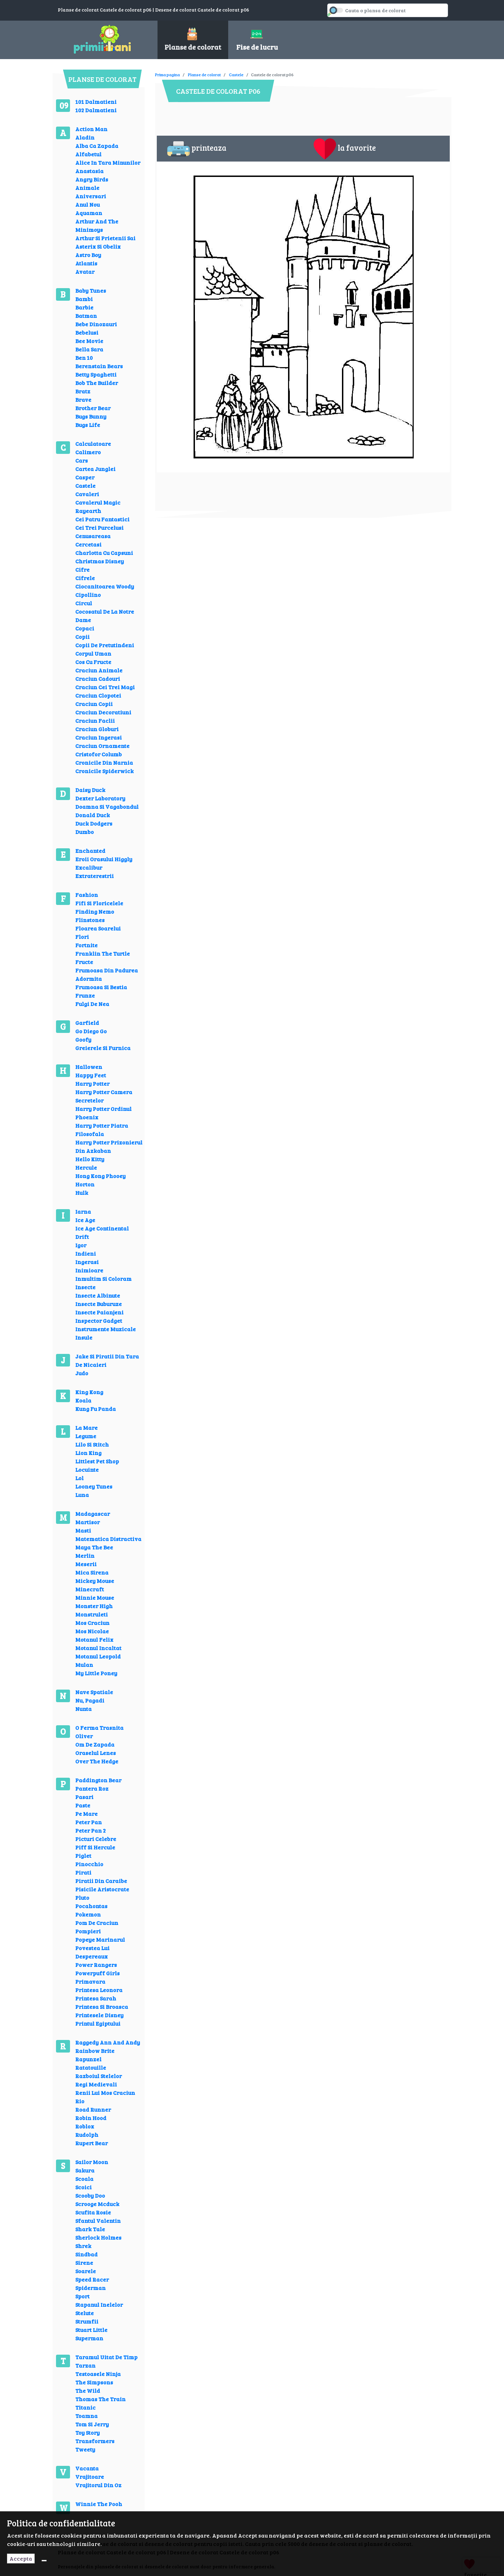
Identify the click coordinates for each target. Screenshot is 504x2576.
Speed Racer (92, 2279)
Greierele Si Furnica (103, 1047)
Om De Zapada (94, 1744)
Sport (82, 2296)
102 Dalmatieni (96, 110)
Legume (85, 1436)
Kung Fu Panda (95, 1408)
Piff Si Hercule (95, 1847)
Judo (81, 1373)
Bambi (84, 298)
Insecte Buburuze (98, 1303)
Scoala (84, 2178)
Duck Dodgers (93, 823)
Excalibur (88, 867)
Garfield (87, 1022)
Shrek (83, 2245)
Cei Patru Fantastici (102, 519)
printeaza (196, 149)
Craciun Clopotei (98, 695)
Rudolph (86, 2134)
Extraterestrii (94, 875)
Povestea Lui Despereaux (92, 1952)
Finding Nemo (94, 911)
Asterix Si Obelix (98, 246)
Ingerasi (87, 1261)
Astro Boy (88, 254)
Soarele (85, 2271)
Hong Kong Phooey (100, 1175)
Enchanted (90, 850)
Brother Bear (93, 408)
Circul (83, 603)
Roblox (84, 2126)
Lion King (88, 1452)
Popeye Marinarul (100, 1939)
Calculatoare (93, 443)
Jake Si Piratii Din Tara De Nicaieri (107, 1360)
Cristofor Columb (98, 754)
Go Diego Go (91, 1031)
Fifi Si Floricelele (99, 903)
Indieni (85, 1253)
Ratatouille (90, 2067)
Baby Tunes (90, 290)
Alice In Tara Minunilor (107, 162)
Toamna (86, 2415)
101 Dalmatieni (96, 101)
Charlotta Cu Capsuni (104, 552)
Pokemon (88, 1914)
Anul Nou (87, 204)
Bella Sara (89, 349)
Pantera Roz (91, 1788)
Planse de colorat (204, 74)
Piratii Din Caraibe (101, 1880)
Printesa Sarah (95, 1998)
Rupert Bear (91, 2143)
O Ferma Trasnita (99, 1727)
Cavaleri (87, 494)
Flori (82, 936)
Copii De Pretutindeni (104, 645)
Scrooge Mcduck (97, 2203)
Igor (80, 1245)
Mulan (84, 1664)
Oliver (84, 1736)
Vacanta (87, 2468)
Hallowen (88, 1066)
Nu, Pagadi (89, 1700)
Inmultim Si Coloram (103, 1278)
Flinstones (90, 919)
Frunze (85, 995)
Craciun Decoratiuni (103, 712)
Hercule (86, 1167)
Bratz (82, 391)
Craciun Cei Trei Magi (105, 687)
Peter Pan (88, 1822)
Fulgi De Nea (92, 1003)
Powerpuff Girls (97, 1973)
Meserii (86, 1564)
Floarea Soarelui (98, 928)
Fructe (84, 961)
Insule (83, 1337)
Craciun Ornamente (102, 745)
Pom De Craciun (96, 1922)
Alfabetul (88, 154)
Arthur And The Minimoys (96, 225)
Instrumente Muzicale (105, 1329)
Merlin (84, 1555)
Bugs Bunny (90, 416)
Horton (84, 1184)
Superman (89, 2338)
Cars (81, 460)
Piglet (83, 1855)
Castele (85, 485)
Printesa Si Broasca (101, 2006)
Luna (82, 1494)
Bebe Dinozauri (96, 324)
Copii (82, 636)
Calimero (88, 452)
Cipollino (88, 594)
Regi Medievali (96, 2084)
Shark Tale (90, 2229)
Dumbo (84, 831)
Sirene (84, 2262)
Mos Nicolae (92, 1631)
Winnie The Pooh (98, 2503)
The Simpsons (94, 2382)
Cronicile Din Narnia (104, 762)
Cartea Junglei (95, 468)
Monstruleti (91, 1614)
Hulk (81, 1192)
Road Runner (93, 2109)
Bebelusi (86, 332)
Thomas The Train (100, 2399)
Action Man (91, 129)
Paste (82, 1805)
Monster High (94, 1606)
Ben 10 (84, 357)
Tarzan (85, 2365)
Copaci (84, 628)
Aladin (84, 137)
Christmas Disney (99, 561)
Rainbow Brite (94, 2050)
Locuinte (87, 1469)
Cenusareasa (93, 536)
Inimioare (89, 1270)
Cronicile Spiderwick (104, 771)
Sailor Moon (91, 2161)
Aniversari (90, 196)
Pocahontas (91, 1906)
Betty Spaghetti (96, 374)
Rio (79, 2101)
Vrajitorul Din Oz (98, 2485)
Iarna (83, 1211)
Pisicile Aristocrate (102, 1889)
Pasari (84, 1796)
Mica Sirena (91, 1572)
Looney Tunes (93, 1486)
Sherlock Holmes (98, 2237)
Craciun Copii (94, 703)
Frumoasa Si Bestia (101, 987)
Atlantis (86, 263)
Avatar (84, 271)
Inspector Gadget (98, 1320)
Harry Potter (92, 1083)
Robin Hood (90, 2117)
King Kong (89, 1392)
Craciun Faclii (95, 720)
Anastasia (89, 170)
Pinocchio (89, 1864)
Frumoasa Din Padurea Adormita (106, 974)
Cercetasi (88, 544)
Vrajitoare (89, 2476)
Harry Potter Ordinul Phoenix (103, 1113)
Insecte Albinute (97, 1295)
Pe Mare (86, 1813)
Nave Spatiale (94, 1692)
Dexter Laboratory (100, 798)
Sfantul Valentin (98, 2220)
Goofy (83, 1039)
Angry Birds (91, 179)
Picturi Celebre (95, 1838)
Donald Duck (92, 815)
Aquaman (88, 212)
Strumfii (86, 2321)
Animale (87, 187)
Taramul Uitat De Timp (106, 2357)
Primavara (90, 1981)
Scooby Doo (90, 2195)
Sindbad (86, 2254)
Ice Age (85, 1219)
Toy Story (87, 2432)
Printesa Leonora (98, 1989)
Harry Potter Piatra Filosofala (101, 1129)
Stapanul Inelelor (99, 2304)
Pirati (83, 1872)
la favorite (345, 149)
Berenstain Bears (99, 366)
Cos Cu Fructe (93, 661)
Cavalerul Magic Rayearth (97, 506)
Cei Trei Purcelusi (99, 527)
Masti (83, 1530)
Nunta (83, 1708)
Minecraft (89, 1589)
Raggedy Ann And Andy (107, 2042)
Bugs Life (87, 424)
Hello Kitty (89, 1159)
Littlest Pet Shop (97, 1461)
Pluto (82, 1897)
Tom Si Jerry (92, 2424)
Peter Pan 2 (90, 1830)
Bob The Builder (96, 382)
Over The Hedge (96, 1761)
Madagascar (92, 1513)
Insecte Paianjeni (99, 1312)
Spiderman (90, 2287)
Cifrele (85, 577)
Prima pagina (167, 74)
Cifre (82, 569)
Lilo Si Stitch (92, 1444)
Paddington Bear (98, 1780)
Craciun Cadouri (97, 678)
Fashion (86, 894)
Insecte (85, 1287)
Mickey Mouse (94, 1580)
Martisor (87, 1522)
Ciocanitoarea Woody (104, 586)
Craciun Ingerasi (98, 737)
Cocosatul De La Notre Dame (104, 615)
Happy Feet (90, 1075)
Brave (83, 399)
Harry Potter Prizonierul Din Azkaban (108, 1146)
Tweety (85, 2449)
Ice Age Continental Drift (102, 1232)
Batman (86, 315)
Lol (79, 1478)
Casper (84, 477)
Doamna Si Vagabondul (107, 806)
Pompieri (88, 1931)
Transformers (94, 2441)
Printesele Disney (99, 2015)
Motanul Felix (94, 1639)
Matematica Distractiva (108, 1538)
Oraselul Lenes (95, 1752)
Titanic (85, 2407)
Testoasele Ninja (98, 2373)
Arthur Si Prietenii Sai (105, 238)
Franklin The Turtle (102, 953)
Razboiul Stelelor (98, 2075)
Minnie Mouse (94, 1597)
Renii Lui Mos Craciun (105, 2092)
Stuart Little (91, 2329)
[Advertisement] (282, 69)
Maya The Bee (94, 1547)
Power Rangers (96, 1964)
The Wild (87, 2390)
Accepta (20, 2558)
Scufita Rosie (93, 2212)
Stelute (84, 2313)
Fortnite (86, 945)
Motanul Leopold (98, 1656)
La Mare (86, 1427)
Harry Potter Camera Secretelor (103, 1096)
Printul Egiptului (97, 2023)
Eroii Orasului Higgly (103, 859)
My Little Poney (96, 1673)
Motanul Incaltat (98, 1647)
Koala (83, 1400)
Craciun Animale (98, 670)
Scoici (83, 2187)
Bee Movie (89, 340)
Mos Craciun (92, 1622)
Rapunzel (88, 2059)
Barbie (84, 307)
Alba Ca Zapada (96, 145)
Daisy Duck (90, 789)
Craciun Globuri (97, 729)
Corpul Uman (93, 653)
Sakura (84, 2170)
